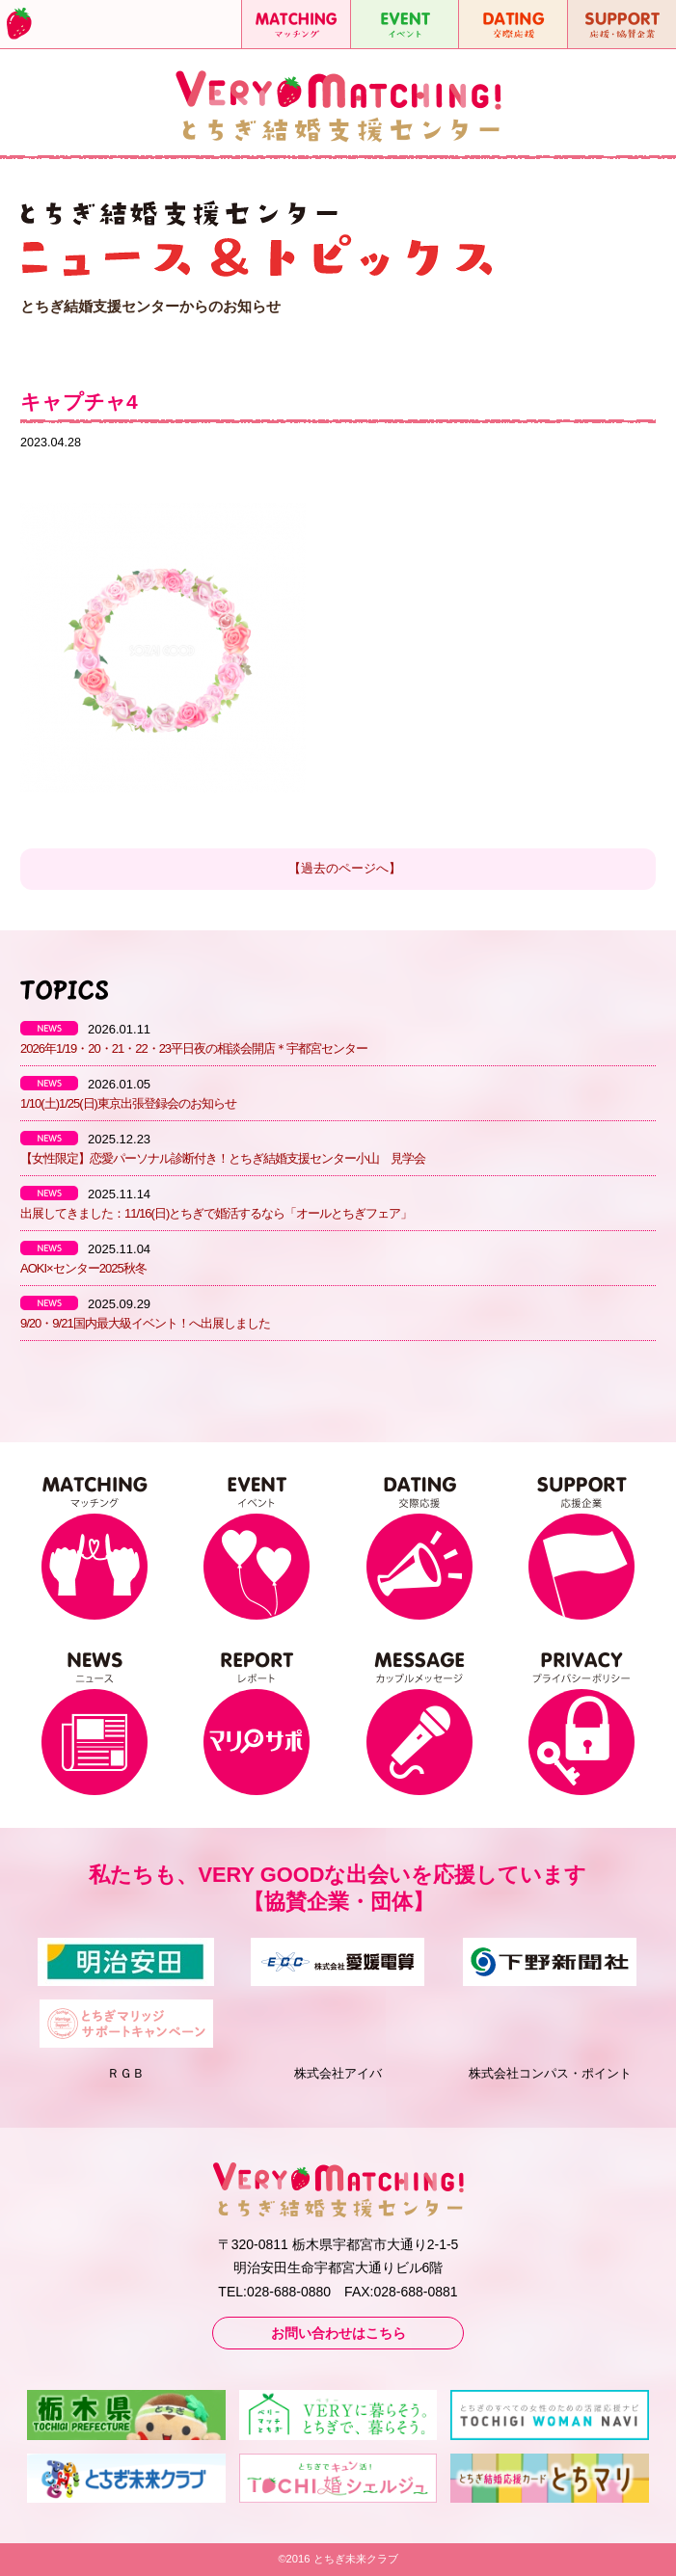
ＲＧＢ (126, 2073)
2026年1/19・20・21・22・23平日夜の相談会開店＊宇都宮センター (193, 1048)
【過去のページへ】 (344, 868)
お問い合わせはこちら (338, 2333)
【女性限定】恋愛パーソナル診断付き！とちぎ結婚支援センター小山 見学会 (222, 1158)
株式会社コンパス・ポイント (550, 2073)
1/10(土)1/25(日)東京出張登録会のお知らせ (128, 1103)
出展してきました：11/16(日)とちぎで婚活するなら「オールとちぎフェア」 (216, 1213)
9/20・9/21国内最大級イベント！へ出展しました (145, 1323)
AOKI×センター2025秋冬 (83, 1268)
